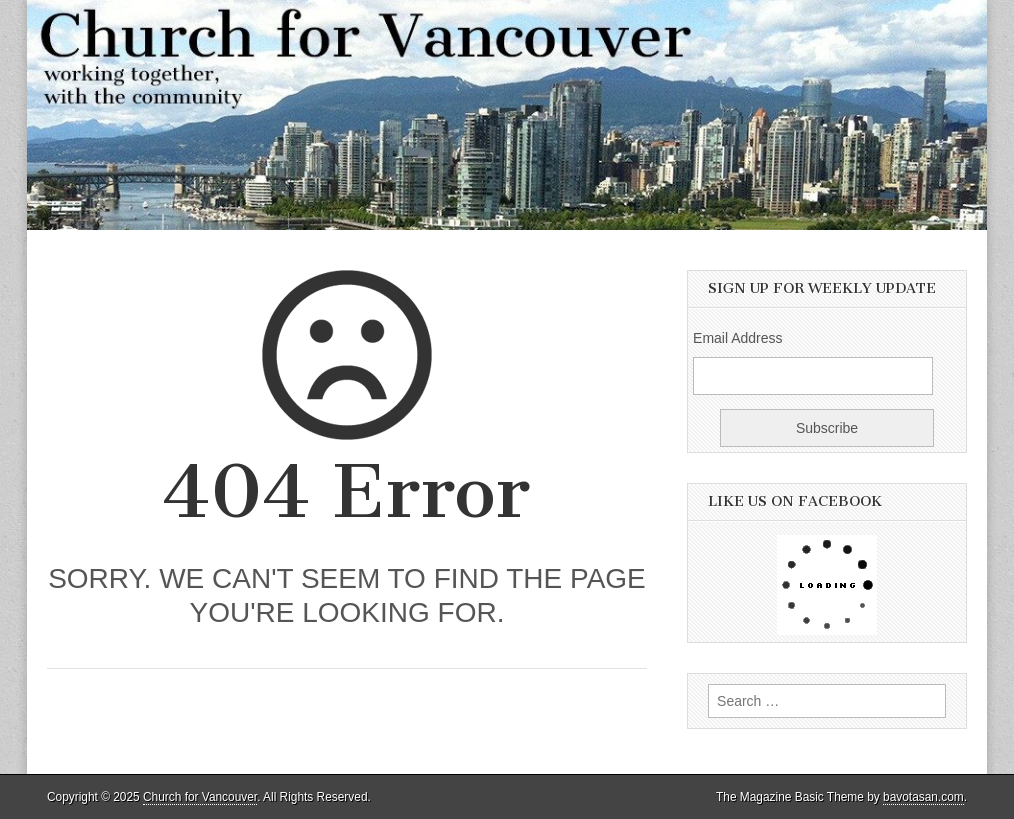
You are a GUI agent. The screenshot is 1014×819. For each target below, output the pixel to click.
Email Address (737, 338)
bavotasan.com (923, 797)
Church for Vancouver (200, 797)
